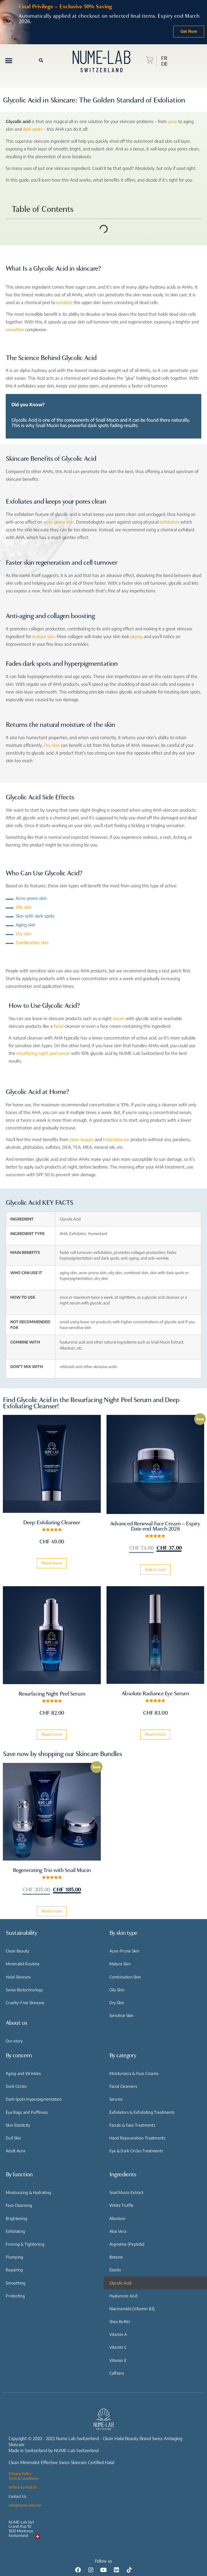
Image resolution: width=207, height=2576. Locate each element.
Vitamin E (118, 2360)
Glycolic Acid (120, 2283)
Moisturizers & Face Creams (134, 2073)
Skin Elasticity (18, 2125)
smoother (15, 329)
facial (59, 1026)
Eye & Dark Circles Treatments (136, 2150)
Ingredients (122, 2174)
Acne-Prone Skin (124, 1950)
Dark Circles (16, 2086)
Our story (14, 2040)
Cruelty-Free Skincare (25, 2002)
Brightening (16, 2218)
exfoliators (169, 521)
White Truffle (121, 2205)
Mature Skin (120, 1963)
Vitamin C (118, 2347)
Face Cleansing (19, 2205)
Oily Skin (117, 1989)
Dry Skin (116, 2002)
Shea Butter (119, 2321)
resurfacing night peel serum (43, 1053)
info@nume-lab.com (25, 2505)
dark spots (33, 129)
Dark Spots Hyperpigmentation (34, 2099)
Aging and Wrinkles (23, 2073)
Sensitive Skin (121, 2015)
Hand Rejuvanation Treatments (137, 2137)
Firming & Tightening (25, 2244)
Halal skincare (116, 1139)
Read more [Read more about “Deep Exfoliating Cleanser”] (51, 1563)
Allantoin (117, 2218)
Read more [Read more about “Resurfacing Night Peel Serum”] (51, 1734)
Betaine (116, 2257)
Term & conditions (23, 2478)
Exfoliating (15, 2231)
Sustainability (21, 1933)
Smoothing (16, 2283)
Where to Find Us (23, 2487)
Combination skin (32, 942)
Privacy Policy (20, 2473)
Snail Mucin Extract (126, 2192)
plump (136, 636)
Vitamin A (118, 2334)
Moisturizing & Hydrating (28, 2192)
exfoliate (64, 302)
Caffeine (116, 2373)
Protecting (15, 2295)
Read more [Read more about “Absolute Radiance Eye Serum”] (155, 1734)
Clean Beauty (17, 1950)
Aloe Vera (117, 2231)
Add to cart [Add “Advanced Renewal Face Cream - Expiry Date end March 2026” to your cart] (155, 1569)
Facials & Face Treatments (132, 2125)
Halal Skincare (18, 1976)
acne (172, 121)
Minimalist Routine (22, 1963)
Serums (116, 2099)
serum (118, 1018)
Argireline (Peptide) (127, 2244)
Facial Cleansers (123, 2086)
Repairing (14, 2269)
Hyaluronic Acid (123, 2295)
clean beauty (81, 1139)
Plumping (14, 2257)
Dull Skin (13, 2137)
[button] (9, 60)
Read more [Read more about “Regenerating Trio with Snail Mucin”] (51, 1911)
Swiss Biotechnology (24, 1989)
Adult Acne (15, 2150)
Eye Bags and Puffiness (27, 2112)
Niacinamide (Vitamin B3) (132, 2308)
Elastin (115, 2269)
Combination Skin (125, 1976)
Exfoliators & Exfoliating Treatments (142, 2112)
